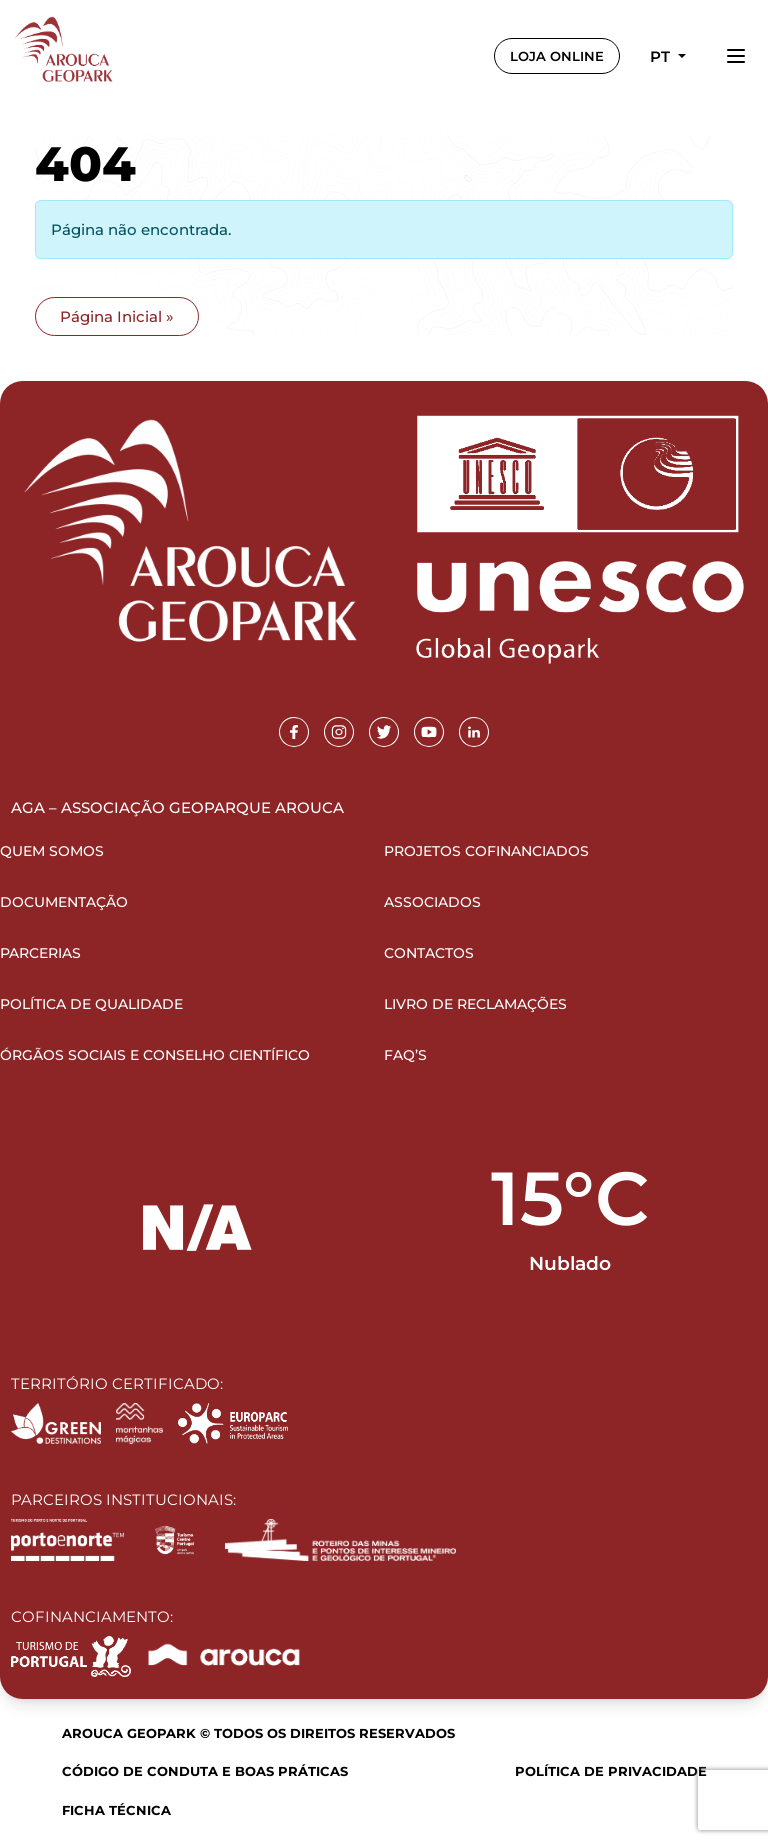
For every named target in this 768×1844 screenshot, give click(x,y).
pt (662, 56)
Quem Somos (52, 851)
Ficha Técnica (116, 1810)
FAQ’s (405, 1055)
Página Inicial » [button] (117, 316)
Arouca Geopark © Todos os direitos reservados (258, 1733)
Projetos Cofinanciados (486, 851)
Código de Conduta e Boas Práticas (205, 1771)
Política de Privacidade (611, 1771)
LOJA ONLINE (557, 56)
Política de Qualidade (91, 1004)
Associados (432, 902)
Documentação (64, 902)
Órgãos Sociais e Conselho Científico (155, 1055)
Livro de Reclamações (475, 1004)
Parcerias (40, 953)
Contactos (429, 953)
